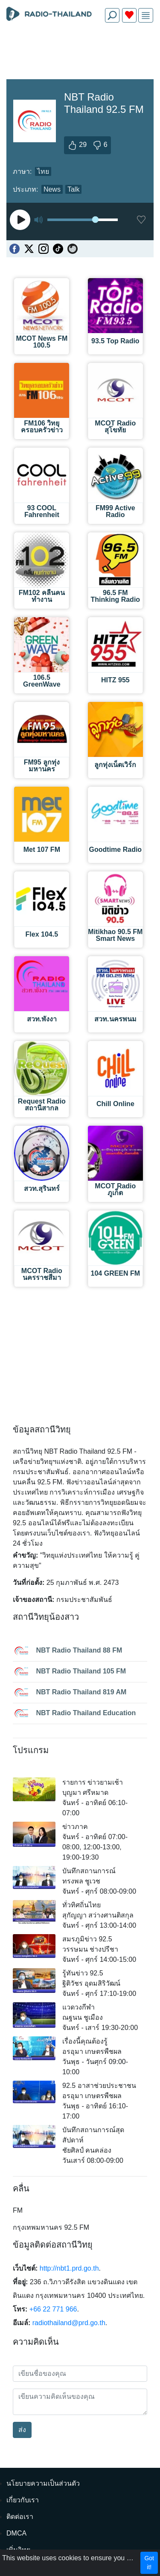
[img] (145, 15)
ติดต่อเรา (19, 2516)
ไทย (43, 171)
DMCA (16, 2533)
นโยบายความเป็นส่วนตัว (43, 2483)
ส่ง (22, 2429)
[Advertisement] (80, 49)
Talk (73, 189)
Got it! (149, 2562)
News (52, 189)
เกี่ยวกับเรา (22, 2500)
